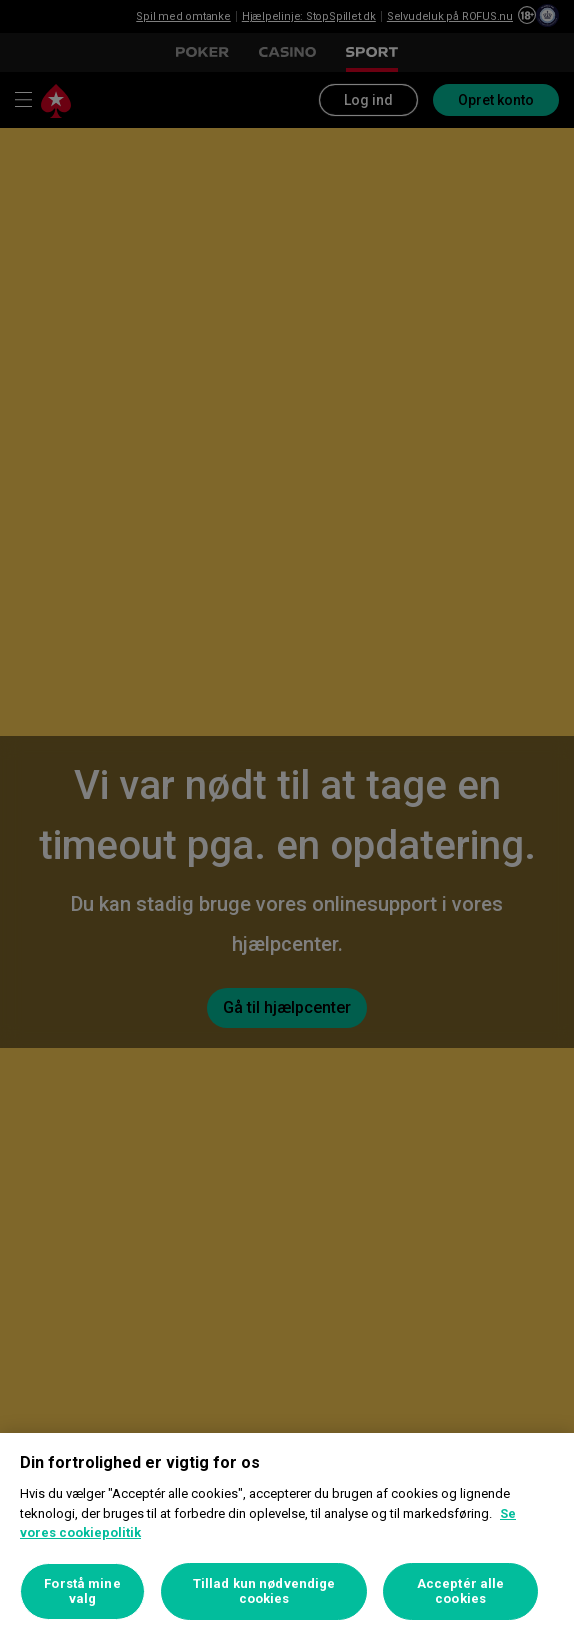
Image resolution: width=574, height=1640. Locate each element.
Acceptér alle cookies (461, 1591)
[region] (287, 1536)
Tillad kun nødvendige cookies (264, 1591)
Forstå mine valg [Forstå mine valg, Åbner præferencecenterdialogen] (82, 1591)
